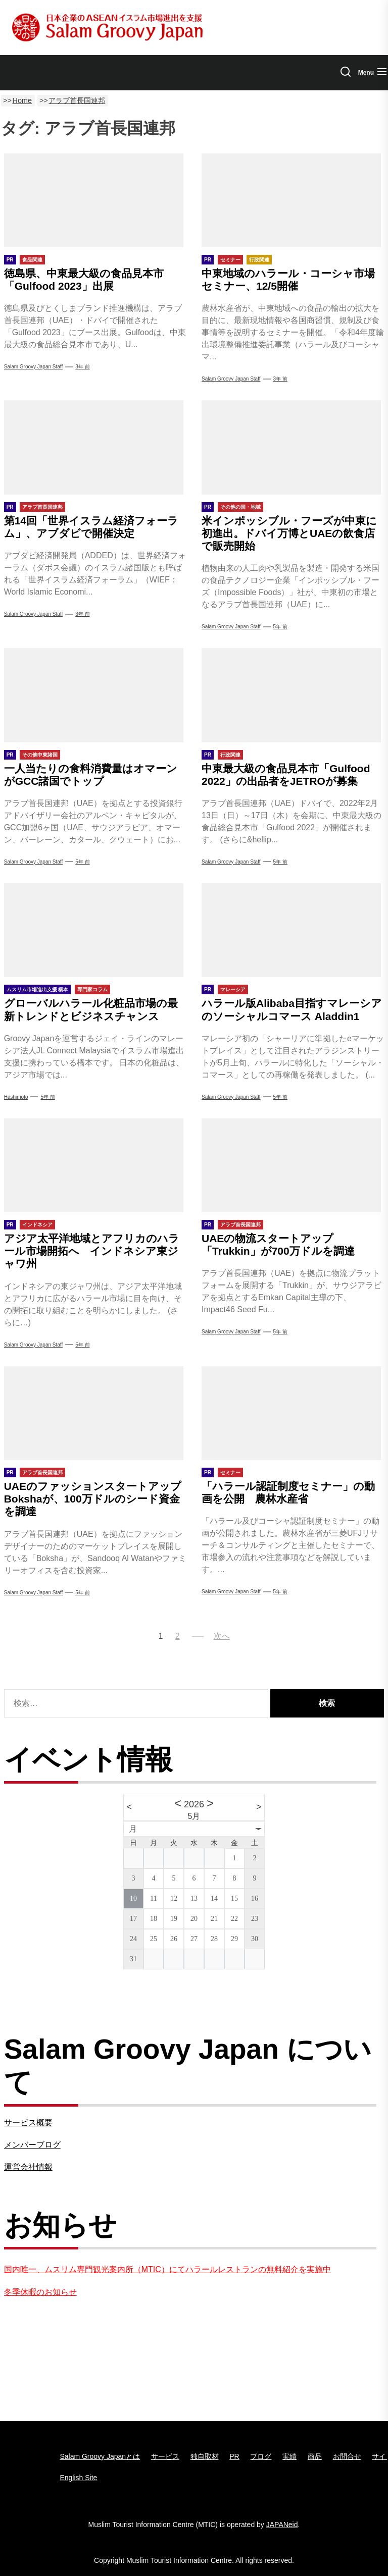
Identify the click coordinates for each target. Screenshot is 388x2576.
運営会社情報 (28, 2167)
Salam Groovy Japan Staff (33, 366)
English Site (78, 2478)
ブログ (260, 2456)
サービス (165, 2456)
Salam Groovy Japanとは (100, 2456)
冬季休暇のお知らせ (40, 2292)
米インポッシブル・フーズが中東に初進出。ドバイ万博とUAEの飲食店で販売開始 (289, 533)
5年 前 (280, 626)
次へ (222, 1636)
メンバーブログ (32, 2144)
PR (234, 2456)
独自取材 (204, 2456)
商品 (315, 2456)
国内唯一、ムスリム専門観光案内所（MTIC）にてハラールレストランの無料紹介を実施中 (167, 2269)
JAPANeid (282, 2524)
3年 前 (82, 366)
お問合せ (347, 2456)
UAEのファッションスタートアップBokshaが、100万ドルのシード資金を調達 (92, 1498)
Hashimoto (16, 1097)
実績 (289, 2456)
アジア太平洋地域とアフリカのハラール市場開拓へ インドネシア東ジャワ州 (91, 1250)
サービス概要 (28, 2122)
